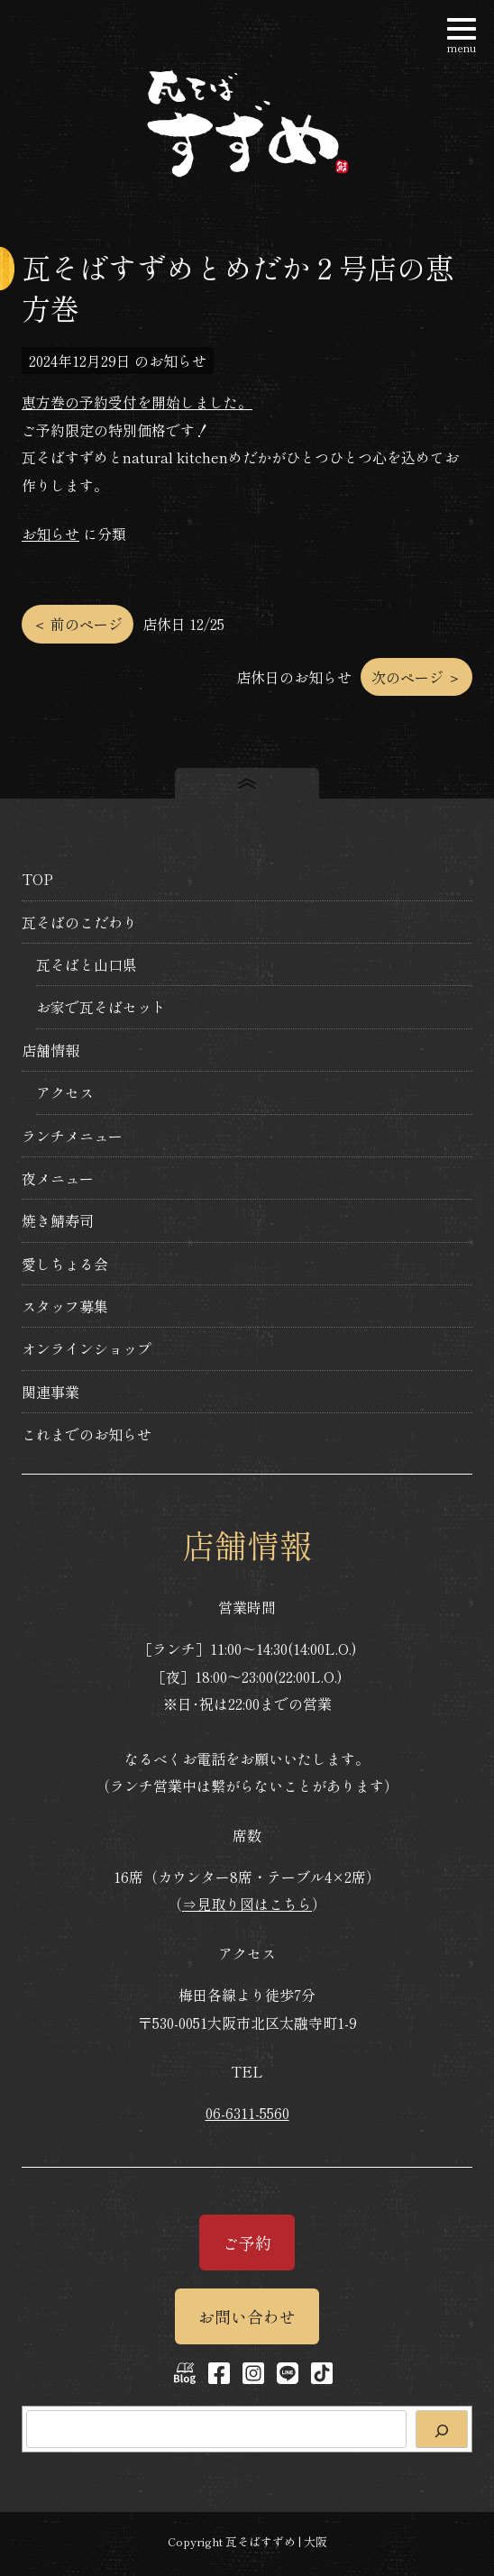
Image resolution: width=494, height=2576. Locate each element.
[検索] (442, 2429)
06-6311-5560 (247, 2113)
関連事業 (50, 1391)
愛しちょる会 (65, 1263)
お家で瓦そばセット (101, 1007)
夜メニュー (58, 1178)
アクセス (65, 1092)
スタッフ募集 (65, 1306)
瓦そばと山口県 (86, 964)
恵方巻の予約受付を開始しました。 (137, 402)
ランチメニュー (72, 1135)
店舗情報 (50, 1050)
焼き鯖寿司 (58, 1220)
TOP (37, 879)
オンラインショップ (86, 1348)
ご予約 (247, 2242)
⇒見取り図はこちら (247, 1903)
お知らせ (50, 533)
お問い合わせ (247, 2316)
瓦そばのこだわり (79, 922)
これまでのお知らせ (86, 1434)
